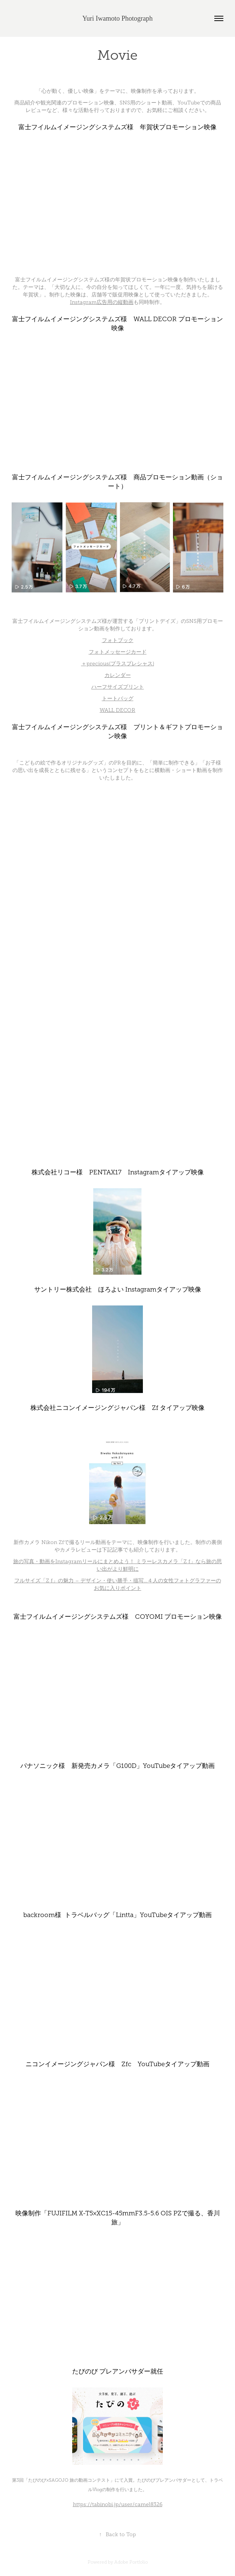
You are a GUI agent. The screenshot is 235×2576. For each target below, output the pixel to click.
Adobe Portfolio (131, 2562)
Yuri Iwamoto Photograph (117, 18)
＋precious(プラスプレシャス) (117, 663)
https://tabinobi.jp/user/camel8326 (117, 2504)
